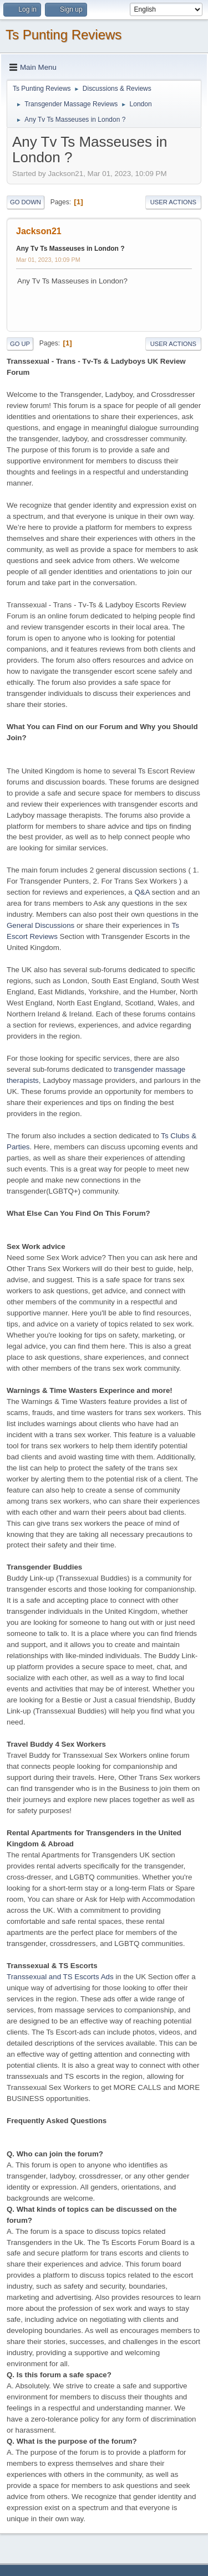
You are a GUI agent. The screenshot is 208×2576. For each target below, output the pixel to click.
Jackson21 (39, 231)
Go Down (25, 202)
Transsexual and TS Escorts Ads (60, 1977)
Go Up (20, 343)
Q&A (141, 892)
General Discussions (40, 925)
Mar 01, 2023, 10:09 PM (48, 259)
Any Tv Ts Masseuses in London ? (70, 248)
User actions (173, 202)
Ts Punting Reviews (63, 34)
